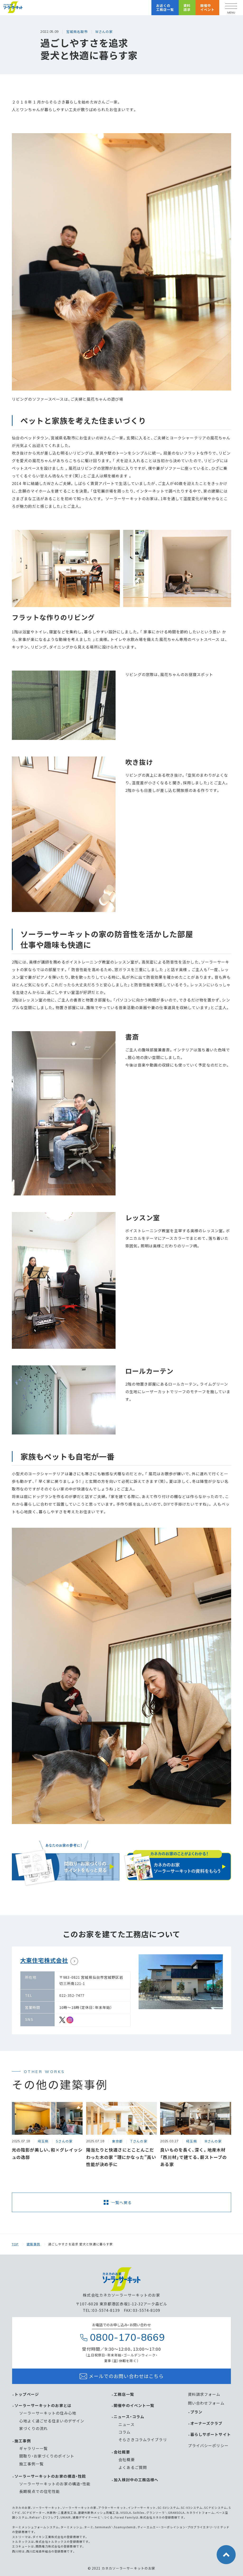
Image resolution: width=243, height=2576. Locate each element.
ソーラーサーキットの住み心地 (47, 2413)
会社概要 (122, 2452)
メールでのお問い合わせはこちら (126, 2376)
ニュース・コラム (129, 2416)
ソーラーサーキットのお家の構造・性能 (50, 2476)
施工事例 (22, 2441)
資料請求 (187, 7)
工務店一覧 (124, 2394)
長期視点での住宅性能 (39, 2491)
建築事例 (33, 2244)
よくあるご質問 (132, 2467)
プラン (196, 2412)
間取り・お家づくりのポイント (46, 2456)
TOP (15, 2244)
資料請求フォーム (204, 2394)
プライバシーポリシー (208, 2445)
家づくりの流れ (33, 2428)
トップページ (26, 2394)
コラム (124, 2432)
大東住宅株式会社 (49, 1960)
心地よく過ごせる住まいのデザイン (51, 2421)
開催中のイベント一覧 (134, 2405)
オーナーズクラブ (206, 2423)
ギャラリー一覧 (33, 2448)
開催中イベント (207, 7)
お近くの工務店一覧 (165, 7)
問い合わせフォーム (206, 2403)
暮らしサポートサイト (210, 2434)
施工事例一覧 (31, 2464)
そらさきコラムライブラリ (142, 2439)
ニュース (126, 2424)
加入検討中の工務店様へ (136, 2479)
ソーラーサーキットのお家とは (42, 2405)
